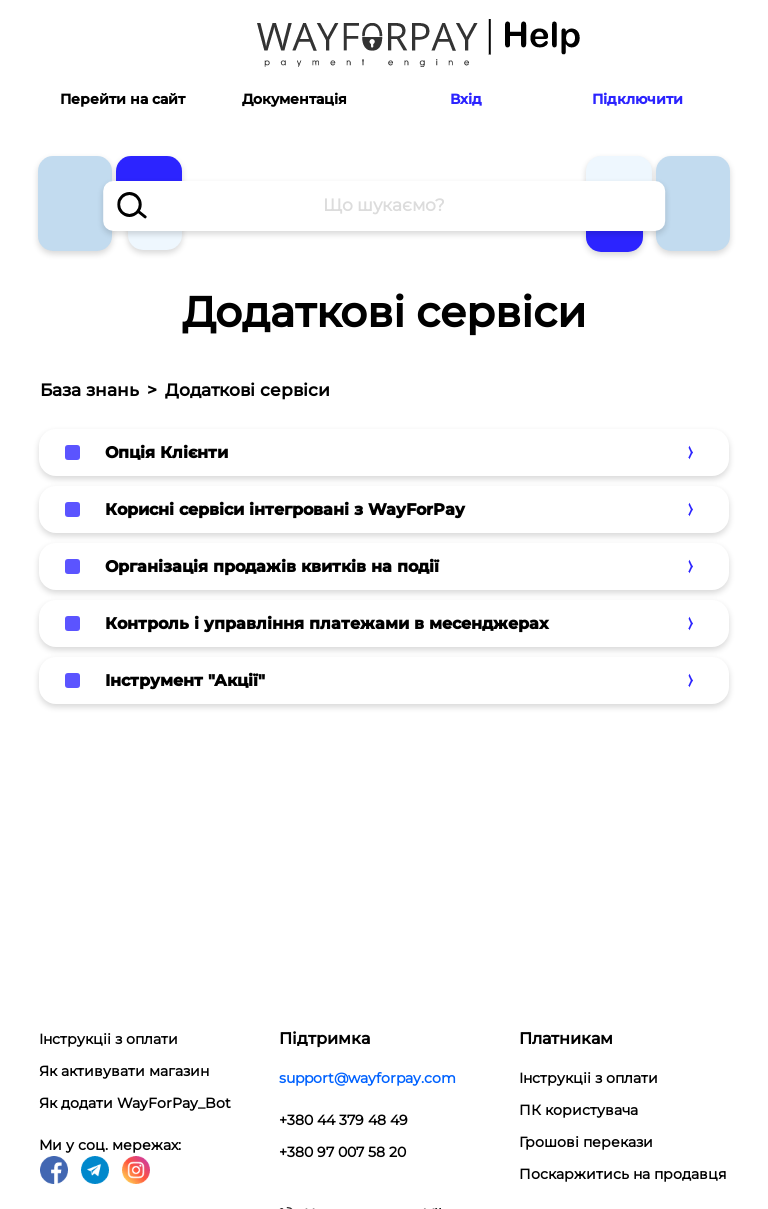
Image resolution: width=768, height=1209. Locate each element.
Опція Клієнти (166, 452)
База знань (89, 390)
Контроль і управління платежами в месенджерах (326, 623)
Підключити (637, 99)
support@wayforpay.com (367, 1078)
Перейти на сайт (122, 99)
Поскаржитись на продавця (622, 1174)
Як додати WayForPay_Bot (135, 1103)
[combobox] (384, 206)
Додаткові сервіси (247, 390)
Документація (294, 99)
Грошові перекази (586, 1142)
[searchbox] (384, 206)
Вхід (466, 99)
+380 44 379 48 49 (343, 1120)
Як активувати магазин (124, 1071)
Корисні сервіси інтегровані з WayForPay (285, 509)
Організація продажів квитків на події (272, 566)
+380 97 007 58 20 (342, 1152)
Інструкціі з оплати (108, 1039)
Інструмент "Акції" (185, 680)
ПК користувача (578, 1110)
